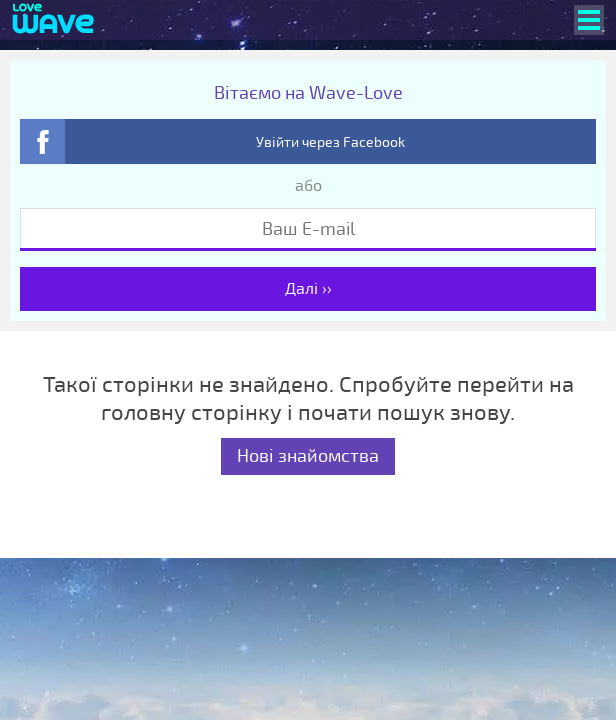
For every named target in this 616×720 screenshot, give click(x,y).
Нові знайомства (308, 456)
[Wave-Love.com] (53, 20)
